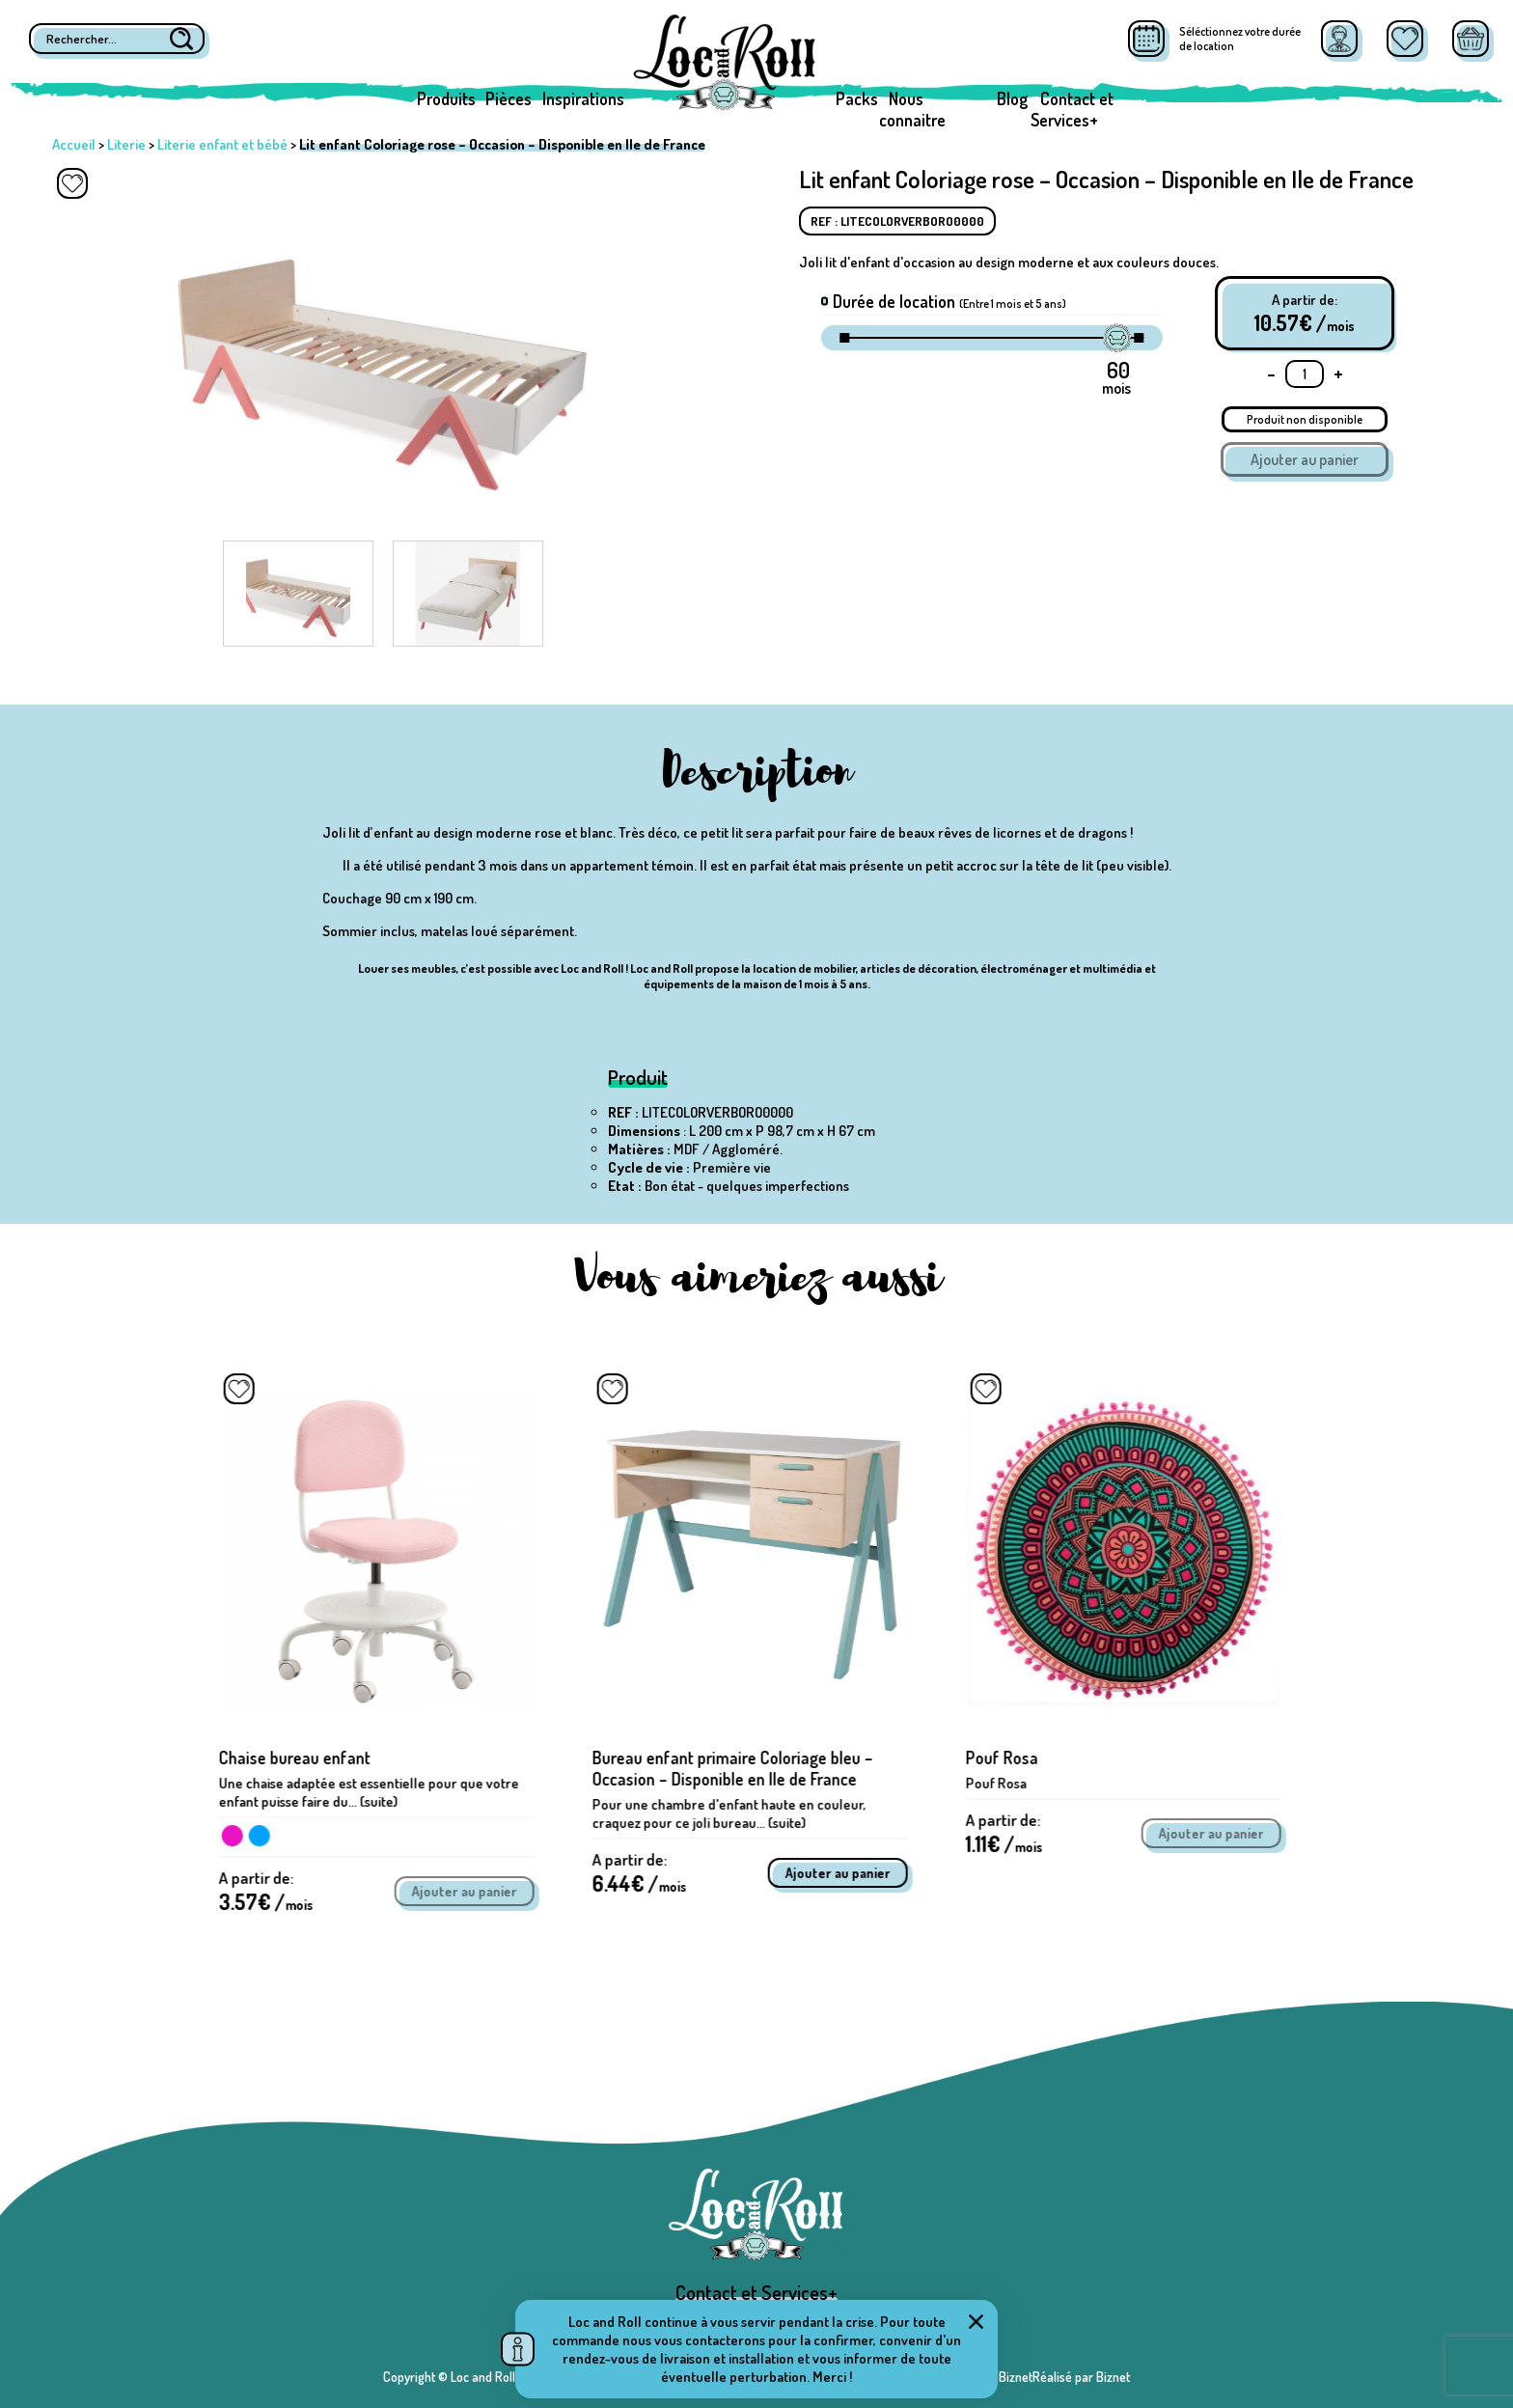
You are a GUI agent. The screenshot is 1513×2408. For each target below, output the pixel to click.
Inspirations (583, 98)
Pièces (508, 98)
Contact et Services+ (1072, 109)
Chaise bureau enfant (301, 1757)
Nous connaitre (912, 109)
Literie (126, 144)
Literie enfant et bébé (222, 144)
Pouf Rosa (1009, 1757)
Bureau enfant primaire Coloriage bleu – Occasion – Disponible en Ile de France (739, 1768)
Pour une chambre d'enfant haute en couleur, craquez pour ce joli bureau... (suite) (736, 1813)
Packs (857, 98)
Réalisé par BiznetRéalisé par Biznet (1032, 2376)
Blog (1012, 98)
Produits (446, 98)
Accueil (74, 144)
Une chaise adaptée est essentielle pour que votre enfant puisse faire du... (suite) (376, 1792)
